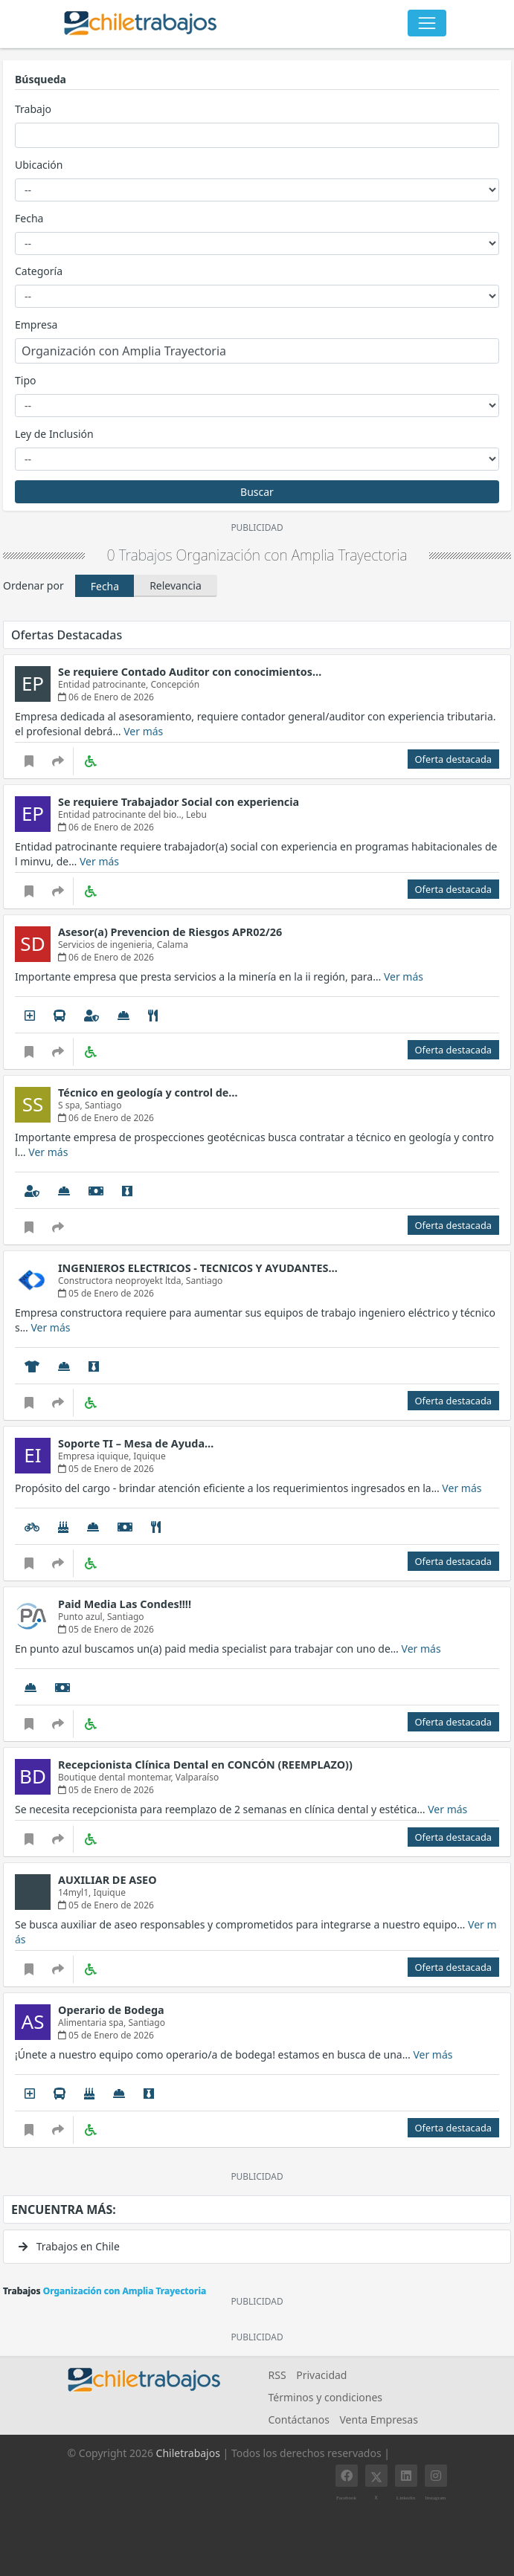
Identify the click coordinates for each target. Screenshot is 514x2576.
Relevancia (176, 585)
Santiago (103, 1105)
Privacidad (321, 2375)
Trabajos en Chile (69, 2246)
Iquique (149, 1456)
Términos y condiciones (326, 2397)
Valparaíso (197, 1777)
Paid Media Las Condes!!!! (124, 1604)
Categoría (38, 271)
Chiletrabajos (188, 2453)
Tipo (25, 380)
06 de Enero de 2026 (106, 697)
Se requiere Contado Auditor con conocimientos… (189, 672)
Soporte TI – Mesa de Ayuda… (135, 1443)
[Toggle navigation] (427, 23)
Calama (172, 944)
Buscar (257, 492)
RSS (277, 2375)
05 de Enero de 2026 (106, 1293)
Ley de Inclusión (54, 434)
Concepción (174, 684)
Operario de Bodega (111, 2010)
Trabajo (33, 109)
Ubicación (38, 165)
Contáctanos (299, 2419)
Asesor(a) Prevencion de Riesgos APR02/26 (170, 932)
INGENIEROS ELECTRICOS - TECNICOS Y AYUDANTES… (198, 1268)
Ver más (143, 731)
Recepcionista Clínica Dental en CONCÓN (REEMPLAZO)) (205, 1764)
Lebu (196, 814)
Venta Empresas (378, 2419)
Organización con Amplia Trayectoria (291, 555)
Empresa (36, 324)
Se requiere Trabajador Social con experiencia (178, 802)
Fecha (29, 218)
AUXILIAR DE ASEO (107, 1880)
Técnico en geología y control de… (148, 1092)
